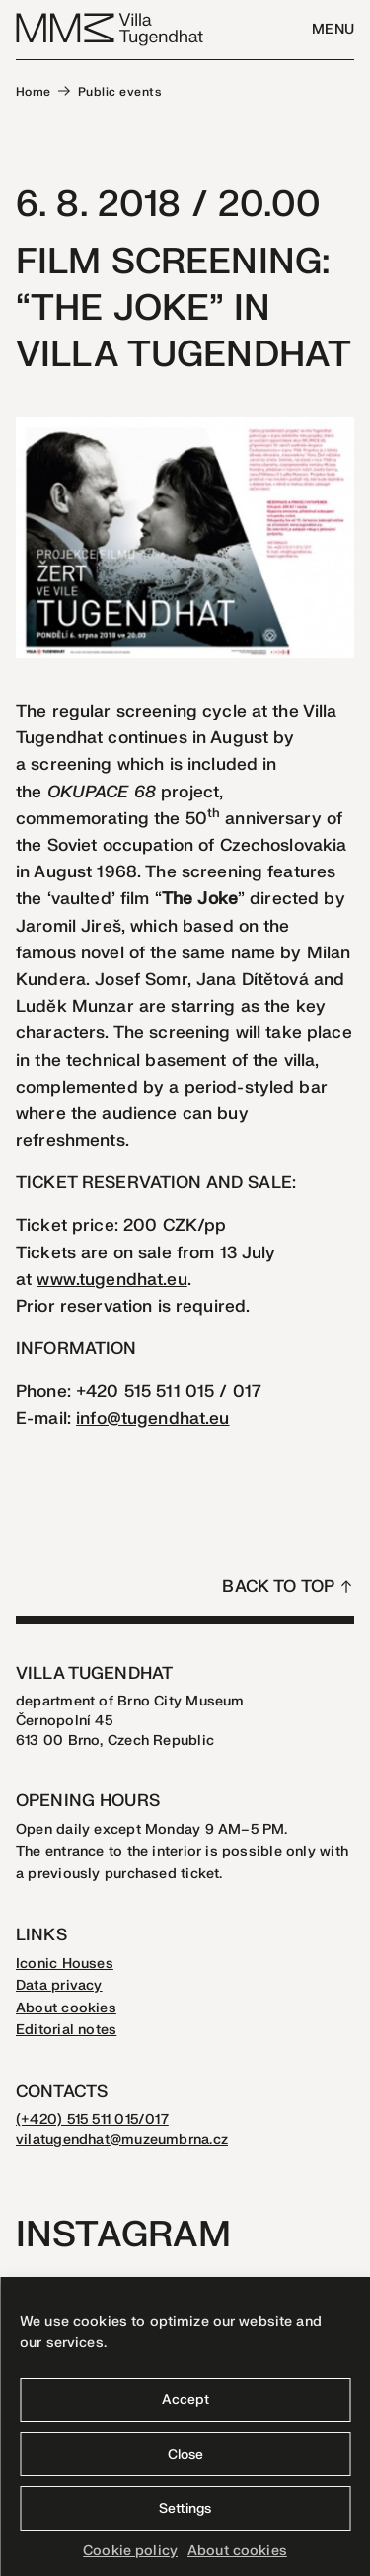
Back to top (278, 1586)
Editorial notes (66, 2029)
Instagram (123, 2235)
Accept (185, 2399)
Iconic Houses (64, 1963)
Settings (185, 2508)
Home (33, 92)
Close (185, 2454)
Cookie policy (130, 2550)
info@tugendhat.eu (152, 1418)
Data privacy (59, 1985)
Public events (119, 92)
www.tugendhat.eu (111, 1279)
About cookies (237, 2550)
